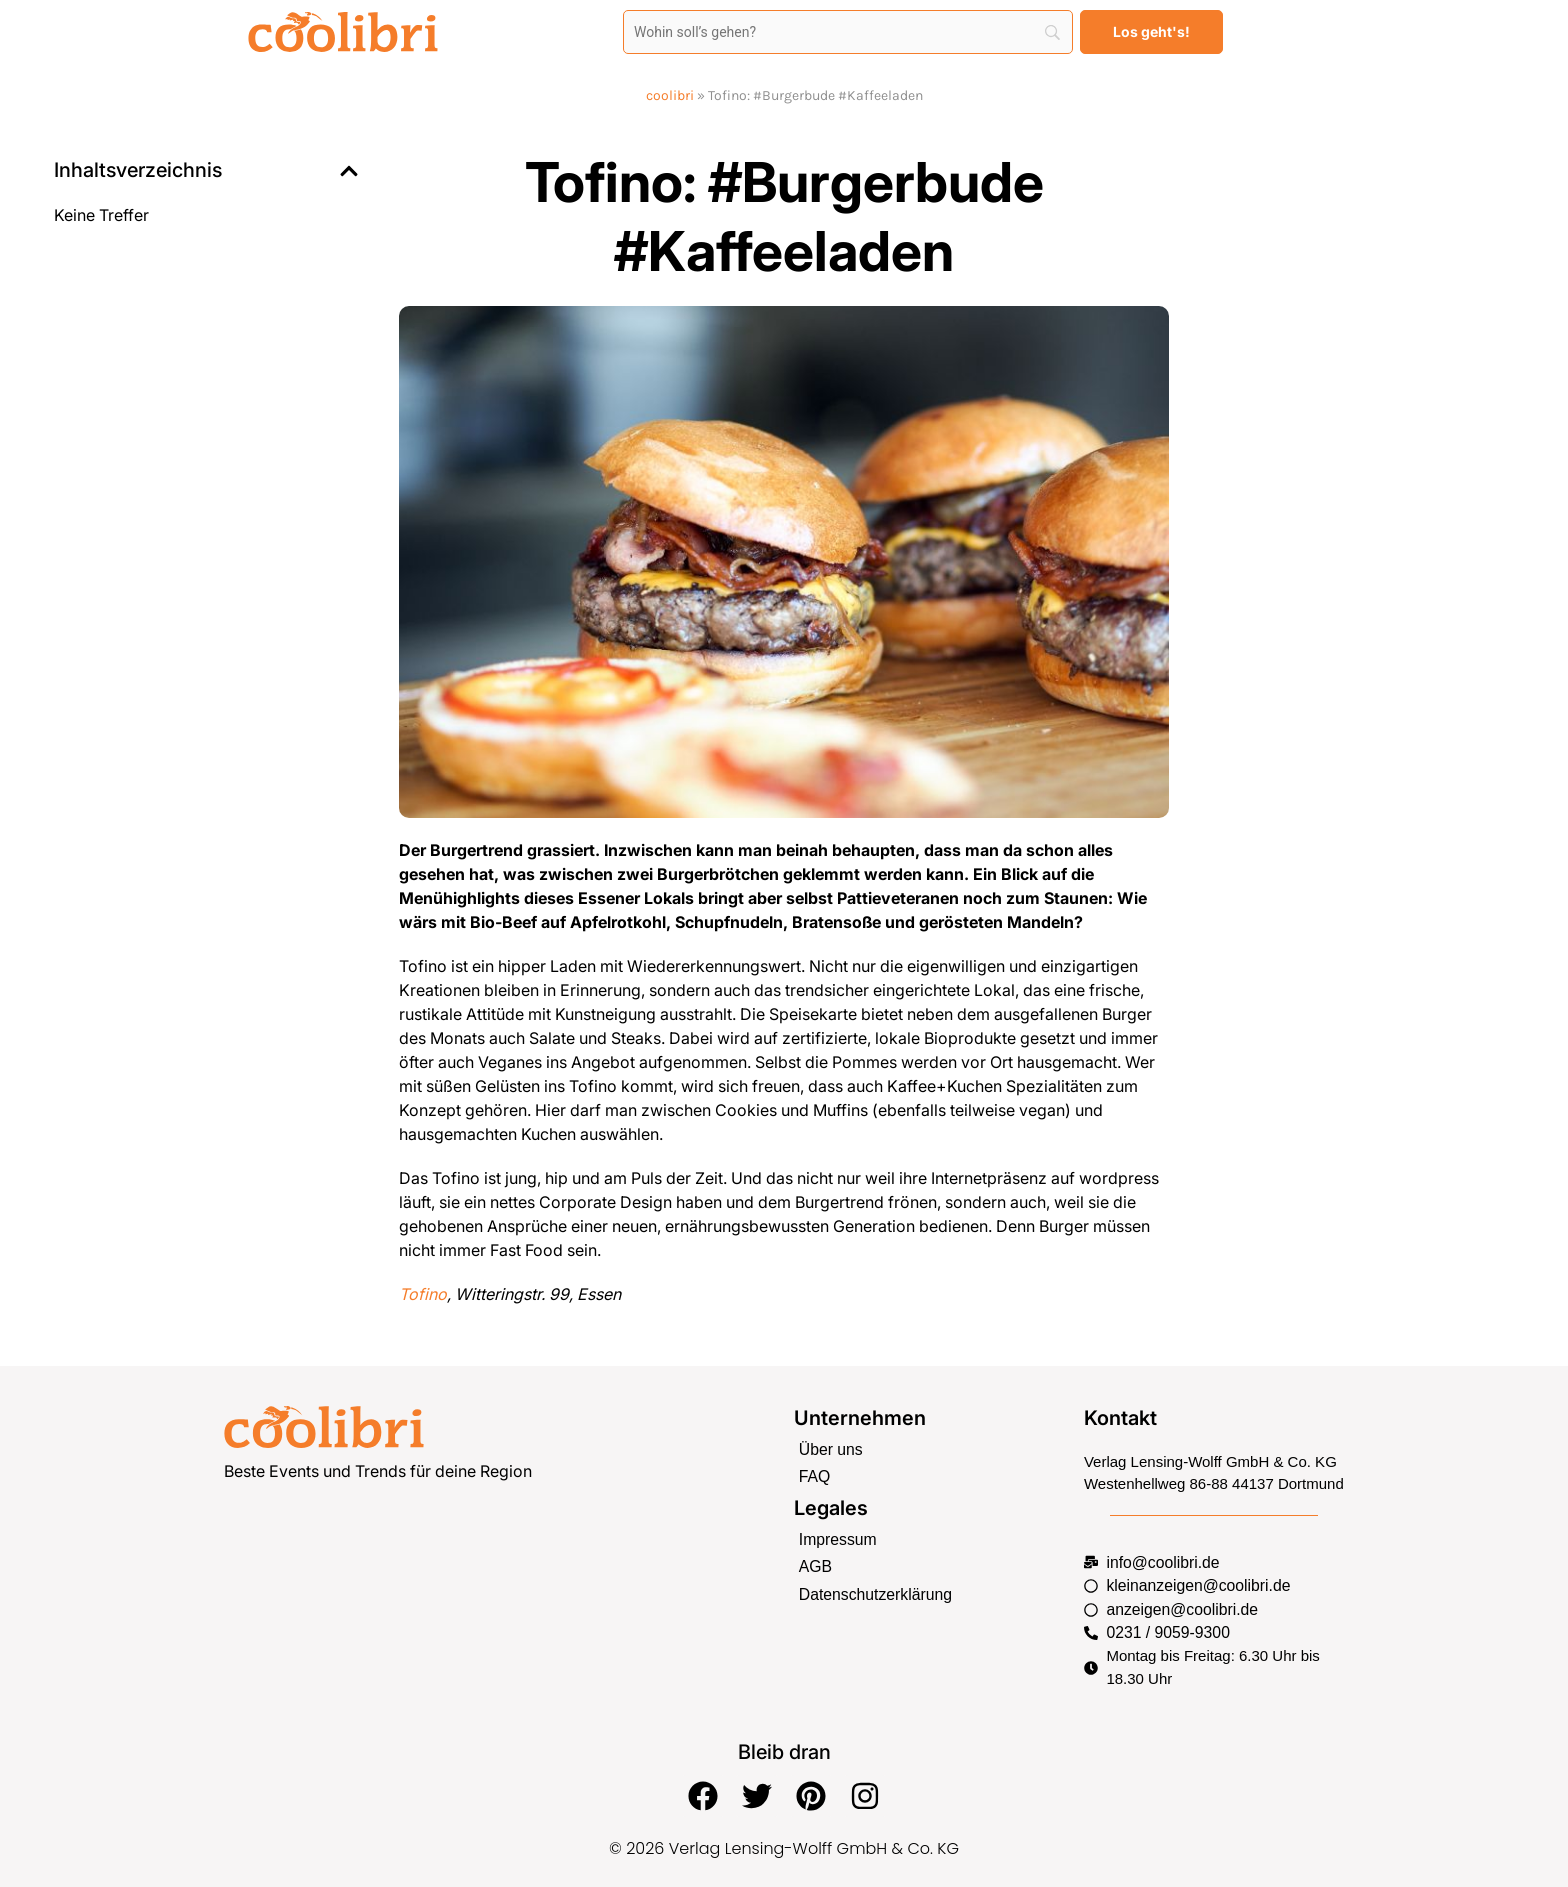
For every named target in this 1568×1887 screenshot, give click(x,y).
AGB (815, 1563)
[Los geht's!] (1151, 32)
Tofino (423, 1294)
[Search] (848, 32)
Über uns (829, 1448)
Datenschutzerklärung (872, 1589)
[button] (349, 171)
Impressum (836, 1536)
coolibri (670, 95)
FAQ (814, 1475)
